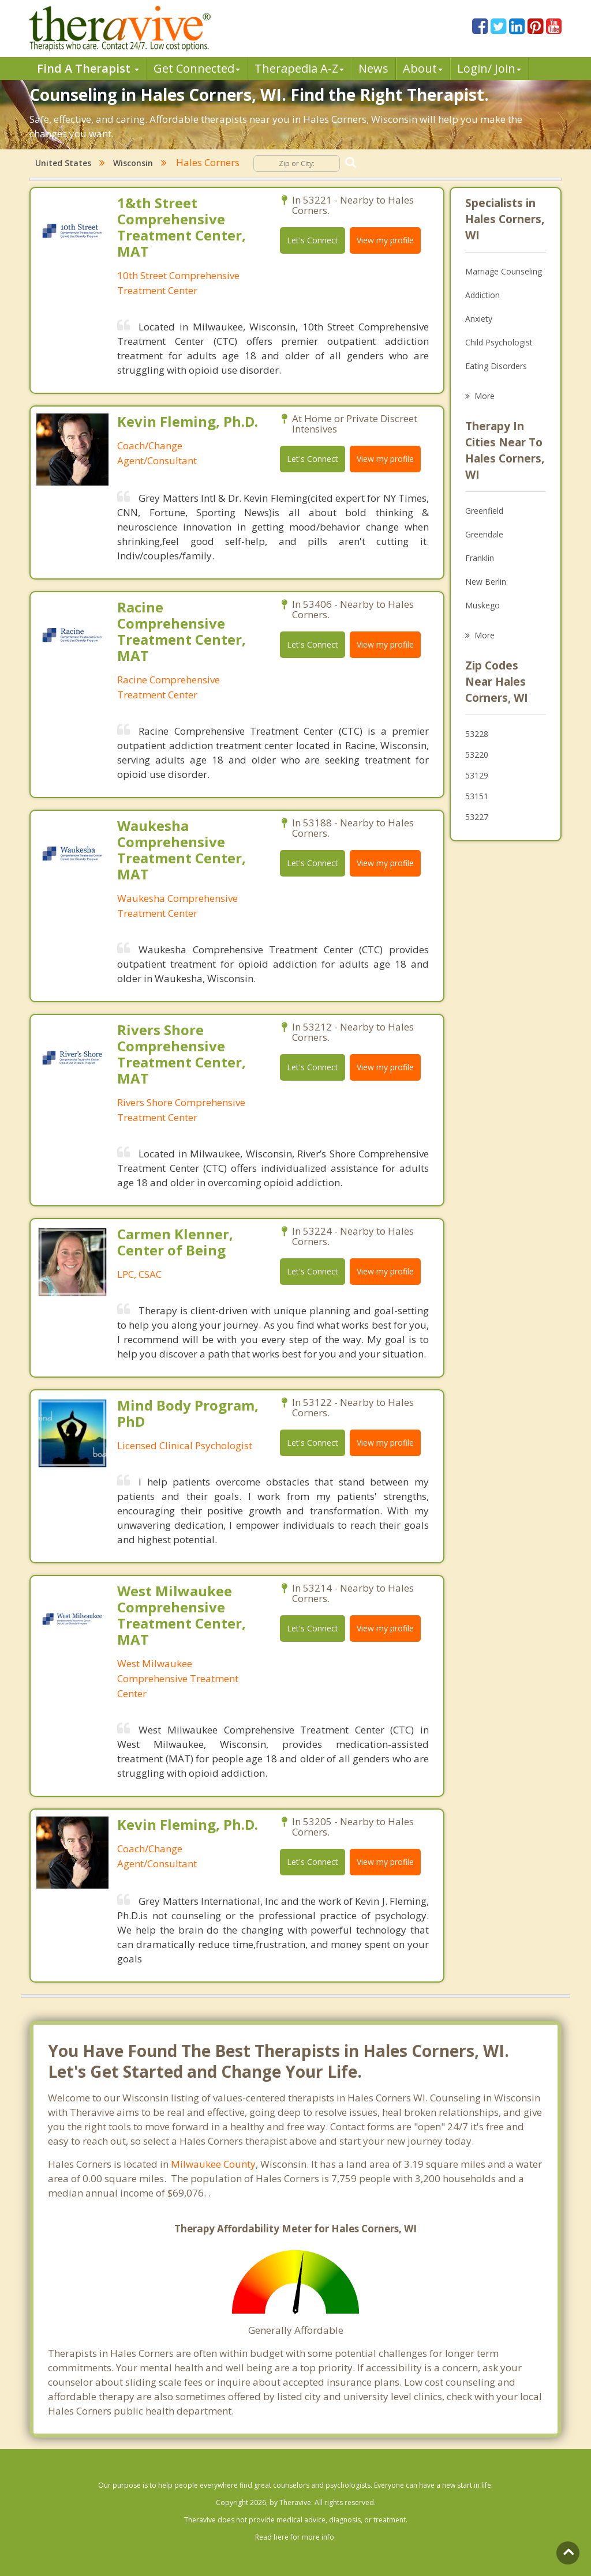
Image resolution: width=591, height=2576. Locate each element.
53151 (476, 796)
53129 (476, 775)
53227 (476, 816)
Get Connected (197, 68)
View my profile (385, 240)
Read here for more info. (295, 2537)
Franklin (479, 557)
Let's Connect (312, 240)
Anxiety (478, 318)
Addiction (482, 294)
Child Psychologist (499, 342)
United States (63, 162)
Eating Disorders (496, 365)
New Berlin (485, 581)
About (423, 68)
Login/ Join (489, 68)
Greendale (484, 534)
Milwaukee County (213, 2164)
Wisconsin (133, 162)
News (373, 68)
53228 (476, 733)
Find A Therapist (88, 68)
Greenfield (484, 510)
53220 (476, 754)
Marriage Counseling (503, 271)
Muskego (482, 605)
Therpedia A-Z (299, 68)
